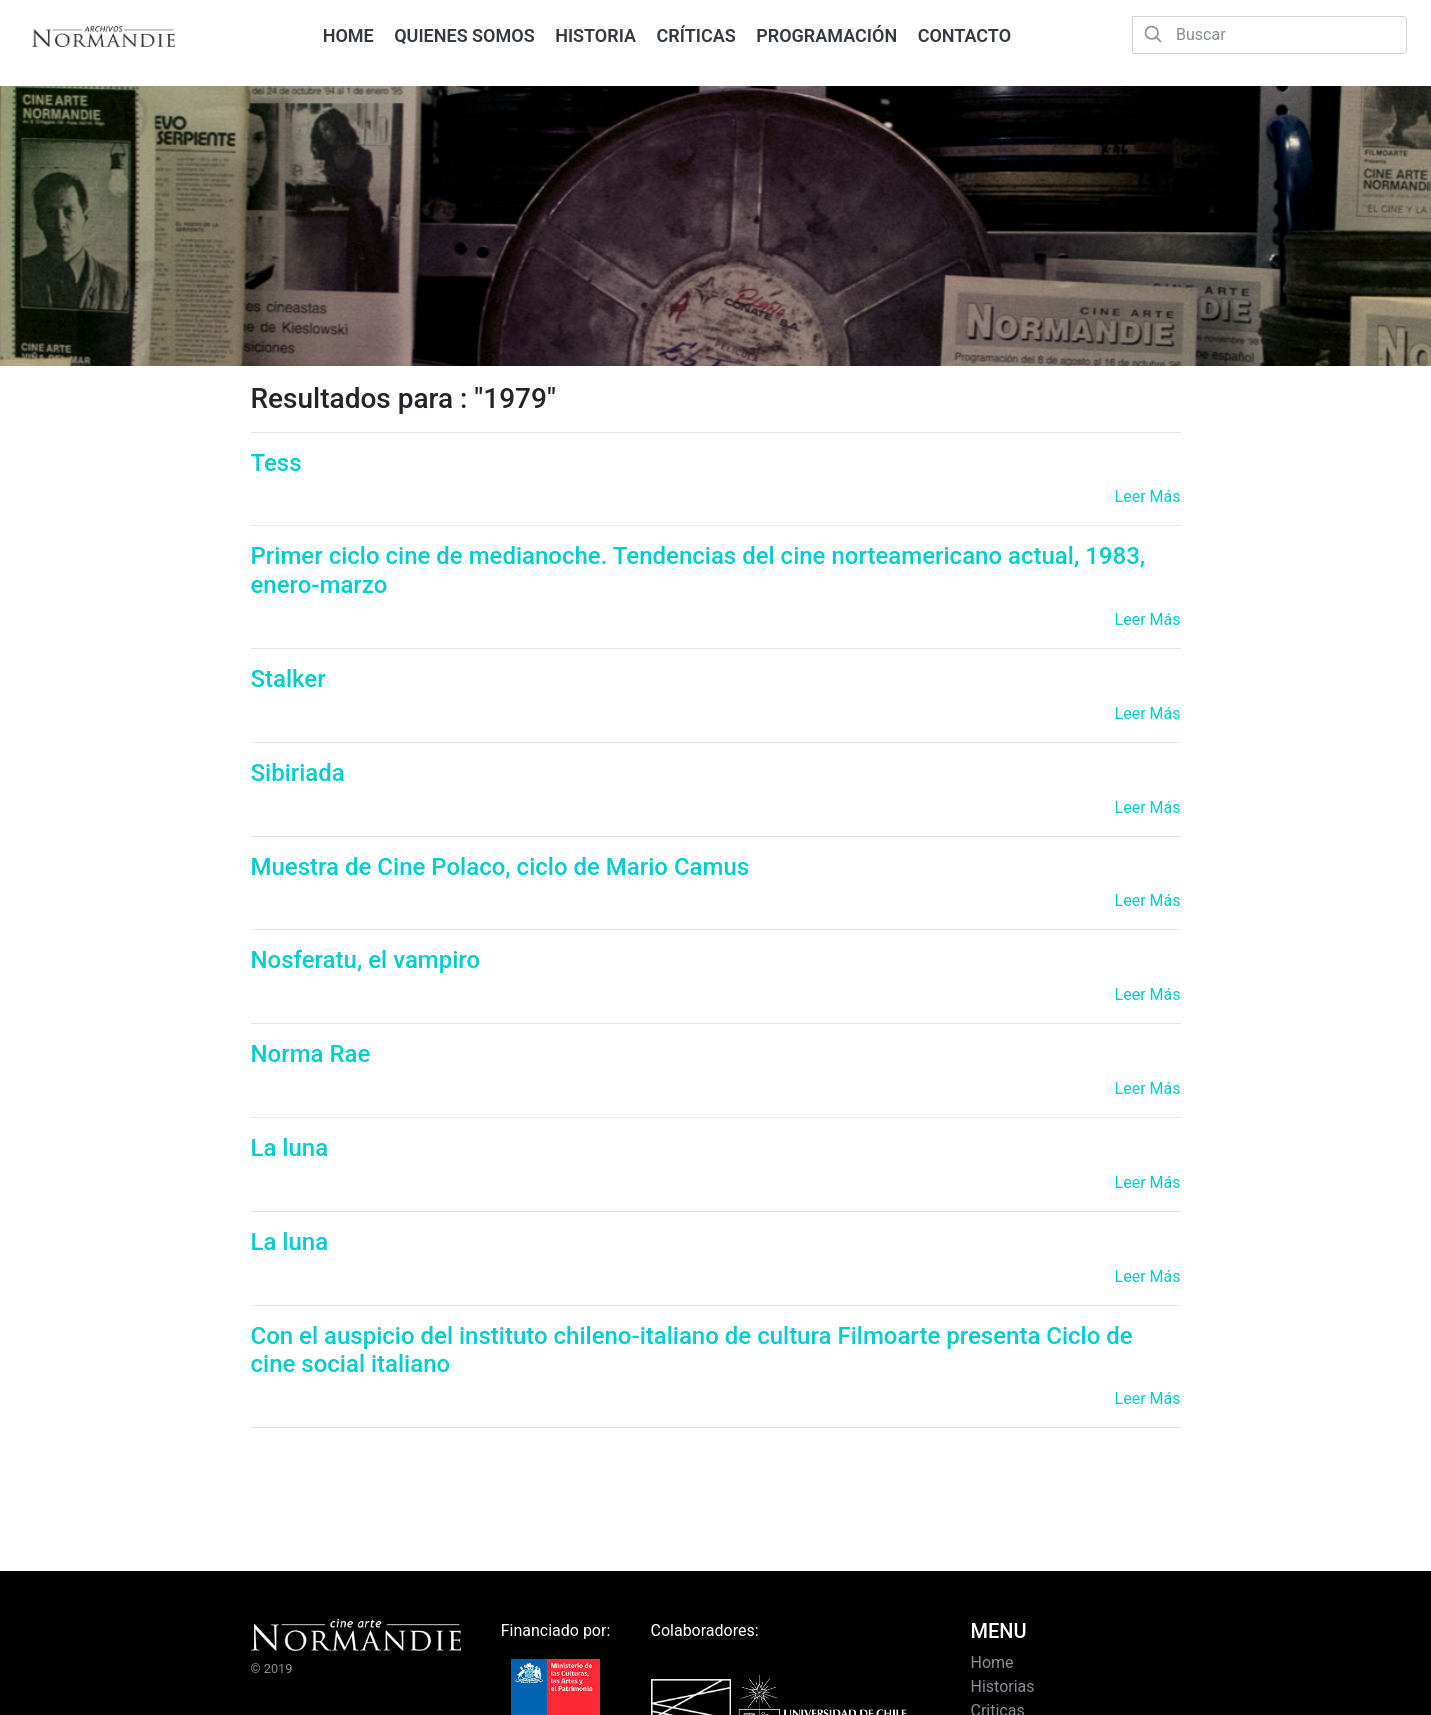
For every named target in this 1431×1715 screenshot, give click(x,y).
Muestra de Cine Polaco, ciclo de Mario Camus (500, 867)
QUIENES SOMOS (464, 35)
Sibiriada (298, 773)
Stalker (288, 679)
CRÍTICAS (696, 35)
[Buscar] (1269, 35)
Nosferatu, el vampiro (366, 960)
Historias (1002, 1686)
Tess (276, 463)
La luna (290, 1148)
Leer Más (1148, 496)
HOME (348, 35)
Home (991, 1662)
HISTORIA (595, 35)
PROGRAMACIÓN (826, 35)
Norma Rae (311, 1054)
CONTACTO (964, 35)
